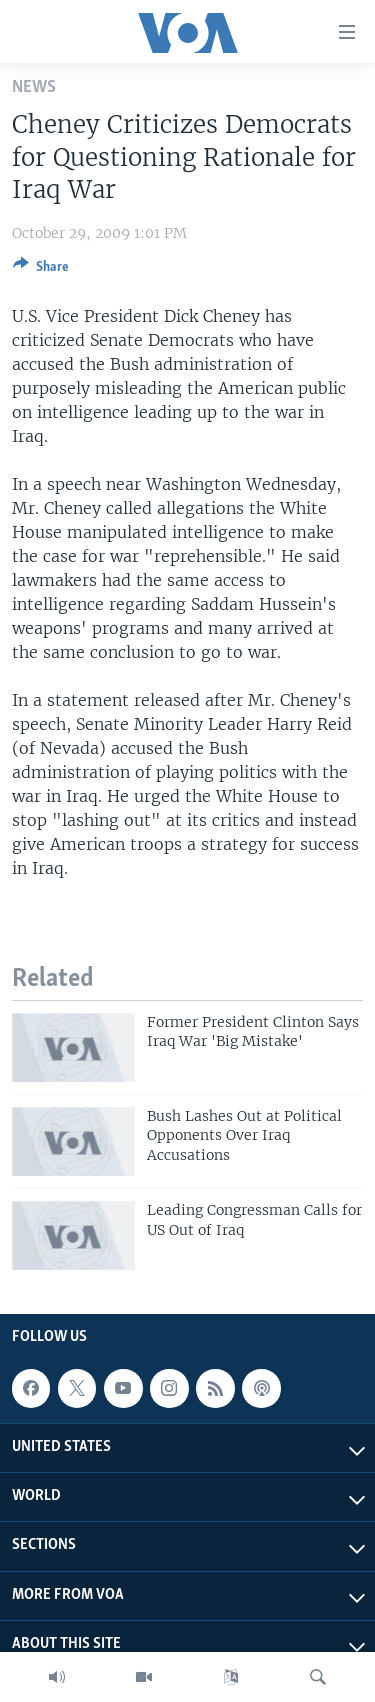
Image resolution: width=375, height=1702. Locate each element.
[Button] (41, 270)
